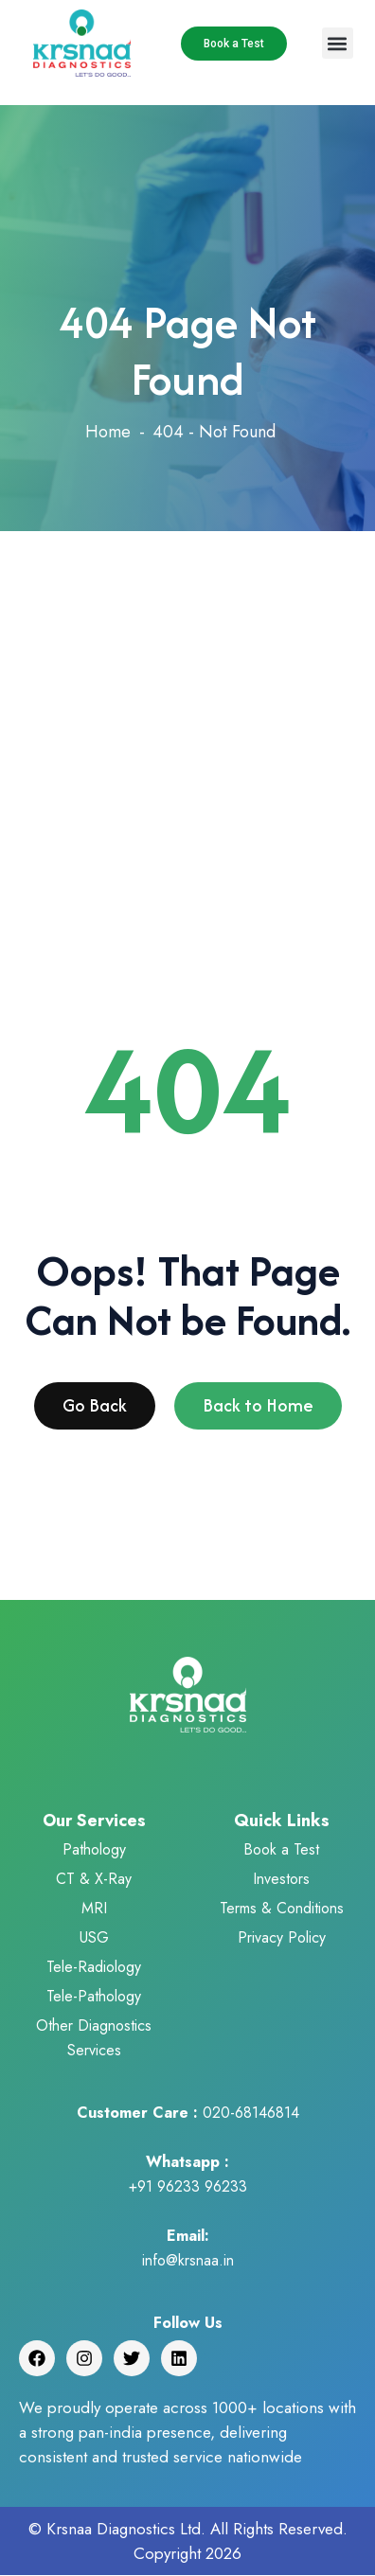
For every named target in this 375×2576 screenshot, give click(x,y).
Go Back (94, 1411)
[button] (337, 43)
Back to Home (258, 1411)
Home (108, 431)
